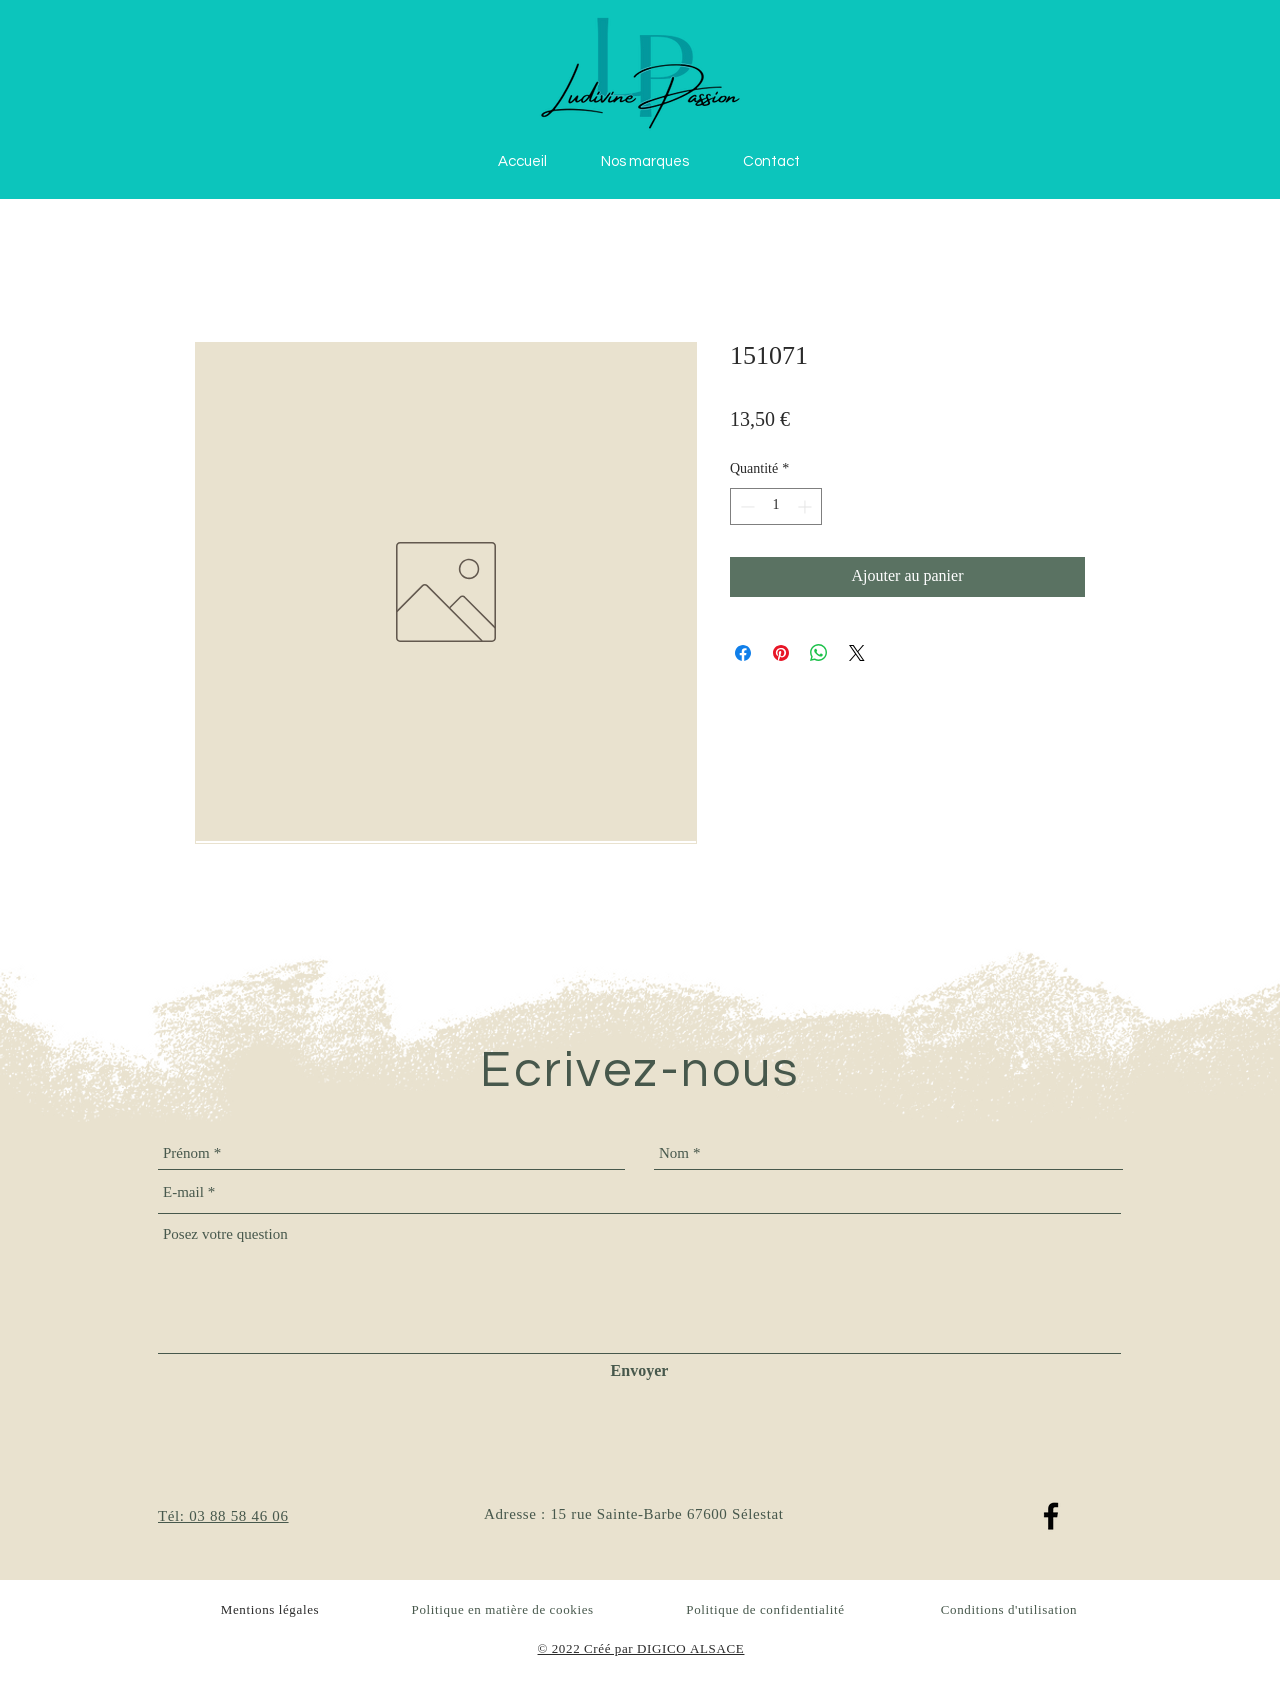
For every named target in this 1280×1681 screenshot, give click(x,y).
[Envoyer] (639, 1372)
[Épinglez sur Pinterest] (781, 653)
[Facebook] (1051, 1516)
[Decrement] (745, 506)
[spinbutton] (776, 506)
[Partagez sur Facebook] (743, 653)
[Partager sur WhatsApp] (819, 653)
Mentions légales (270, 1610)
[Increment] (806, 506)
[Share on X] (857, 653)
